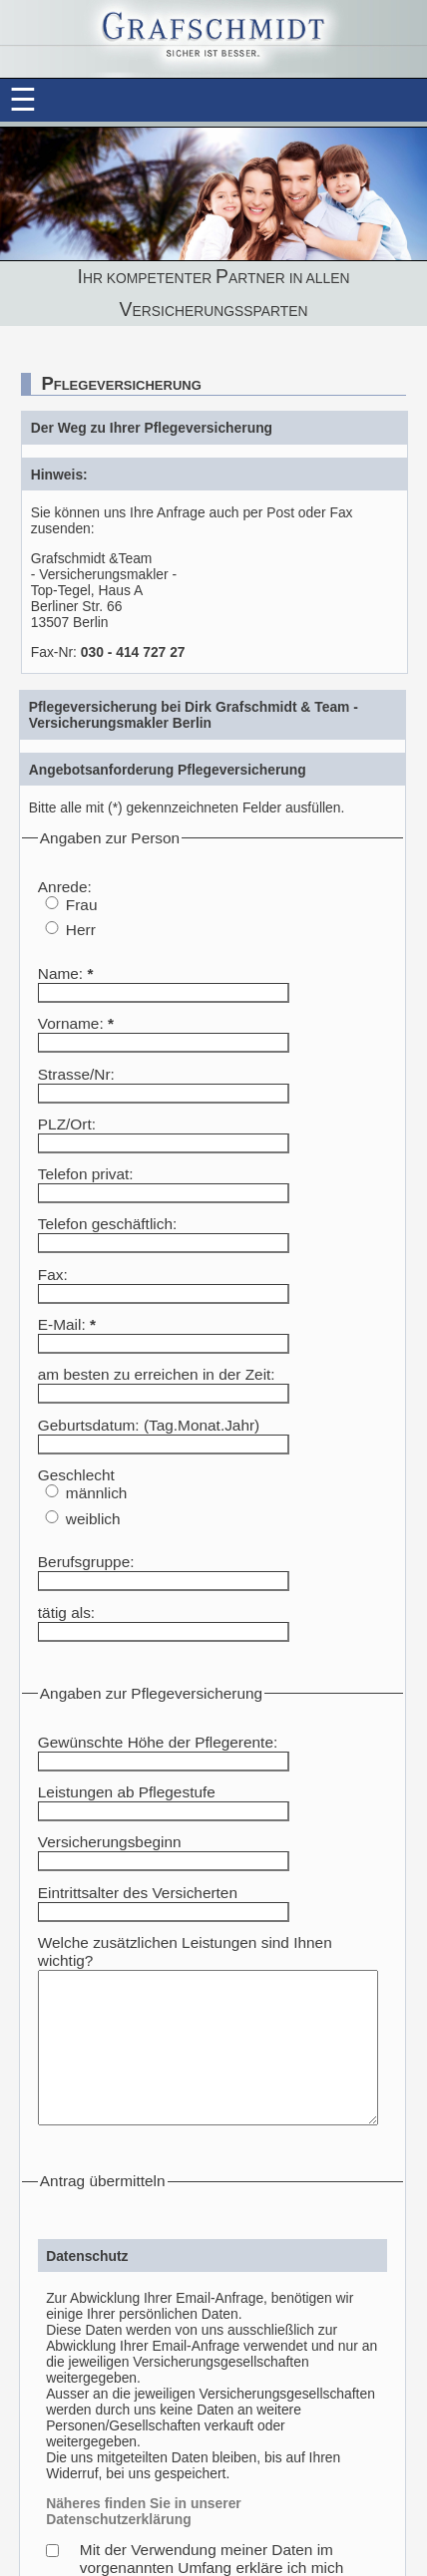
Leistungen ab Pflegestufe (126, 1791)
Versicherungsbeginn (110, 1841)
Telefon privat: (86, 1173)
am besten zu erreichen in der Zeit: (156, 1374)
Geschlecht (76, 1474)
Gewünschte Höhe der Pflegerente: (157, 1742)
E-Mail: (67, 1324)
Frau (82, 904)
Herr (81, 929)
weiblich (93, 1518)
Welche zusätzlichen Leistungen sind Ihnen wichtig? (215, 1942)
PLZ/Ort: (67, 1124)
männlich (97, 1492)
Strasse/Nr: (76, 1074)
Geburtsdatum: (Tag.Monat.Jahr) (148, 1425)
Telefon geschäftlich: (107, 1223)
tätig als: (66, 1612)
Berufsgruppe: (86, 1561)
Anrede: (65, 886)
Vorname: (76, 1023)
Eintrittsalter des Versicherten (137, 1892)
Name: (66, 973)
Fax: (53, 1274)
